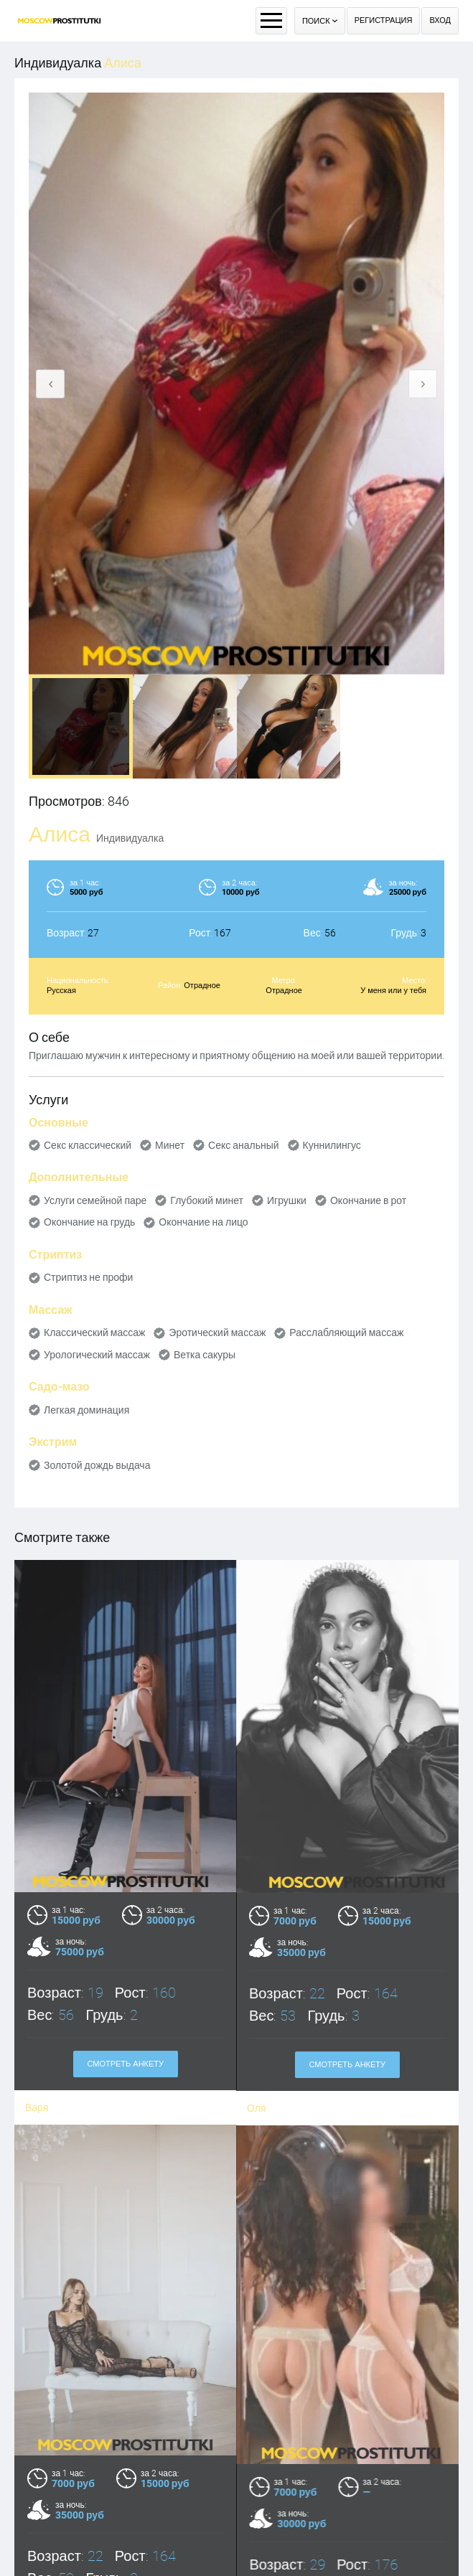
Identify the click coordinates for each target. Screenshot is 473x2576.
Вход (440, 20)
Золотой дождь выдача (97, 1465)
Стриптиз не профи (88, 1277)
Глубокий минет (206, 1200)
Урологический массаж (97, 1354)
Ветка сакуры (204, 1354)
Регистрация (384, 20)
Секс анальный (243, 1145)
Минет (169, 1145)
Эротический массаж (217, 1332)
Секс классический (87, 1145)
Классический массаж (94, 1332)
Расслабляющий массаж (346, 1332)
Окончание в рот (368, 1200)
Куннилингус (332, 1145)
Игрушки (286, 1200)
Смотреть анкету (125, 2064)
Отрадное (202, 985)
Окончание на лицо (203, 1222)
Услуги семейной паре (95, 1200)
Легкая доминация (86, 1410)
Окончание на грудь (89, 1222)
